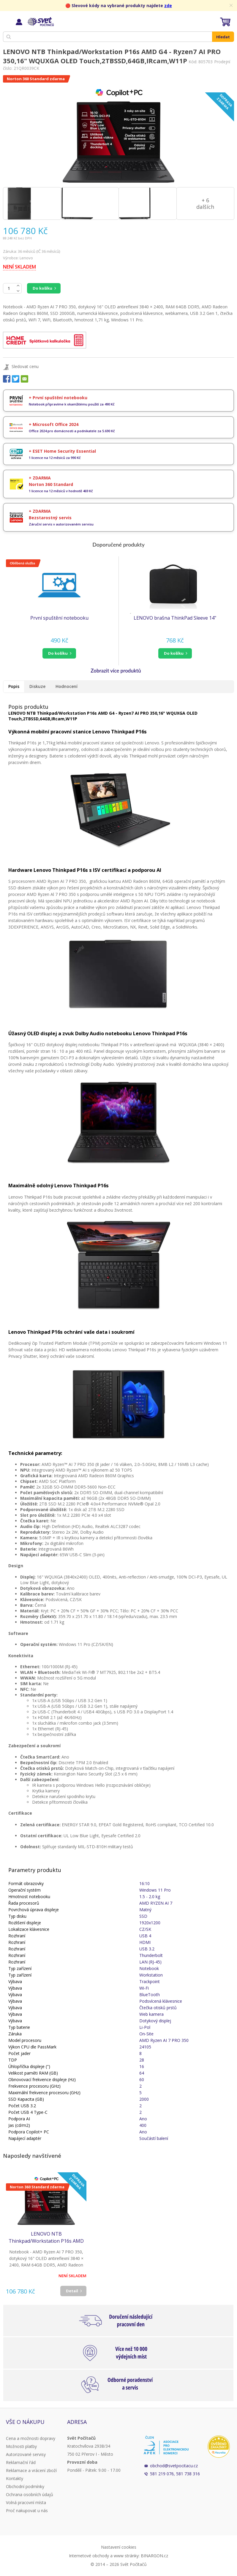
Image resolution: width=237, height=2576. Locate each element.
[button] (59, 653)
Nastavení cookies (118, 2547)
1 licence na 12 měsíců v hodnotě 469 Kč (61, 491)
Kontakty (14, 2478)
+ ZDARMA (40, 478)
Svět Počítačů (40, 21)
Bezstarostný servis (50, 517)
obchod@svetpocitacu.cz (174, 2465)
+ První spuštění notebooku (58, 397)
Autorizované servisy (26, 2454)
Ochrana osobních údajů (29, 2494)
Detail (72, 2291)
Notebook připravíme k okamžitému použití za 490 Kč (72, 404)
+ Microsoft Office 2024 (53, 424)
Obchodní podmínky (25, 2486)
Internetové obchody (89, 2555)
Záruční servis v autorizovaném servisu (61, 524)
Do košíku (42, 288)
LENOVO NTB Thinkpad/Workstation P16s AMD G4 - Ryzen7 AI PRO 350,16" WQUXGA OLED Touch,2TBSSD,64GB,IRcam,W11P (46, 2237)
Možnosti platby (21, 2446)
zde (168, 5)
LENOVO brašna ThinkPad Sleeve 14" (175, 618)
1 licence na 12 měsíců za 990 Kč (55, 457)
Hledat (223, 37)
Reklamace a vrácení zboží (31, 2470)
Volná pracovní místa (26, 2502)
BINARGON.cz (154, 2555)
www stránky (126, 2555)
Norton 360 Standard (51, 484)
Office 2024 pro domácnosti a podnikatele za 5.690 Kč (72, 431)
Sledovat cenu (25, 366)
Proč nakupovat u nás (27, 2510)
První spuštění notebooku (59, 618)
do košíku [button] (58, 653)
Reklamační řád (21, 2462)
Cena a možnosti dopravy (30, 2438)
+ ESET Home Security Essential (62, 451)
